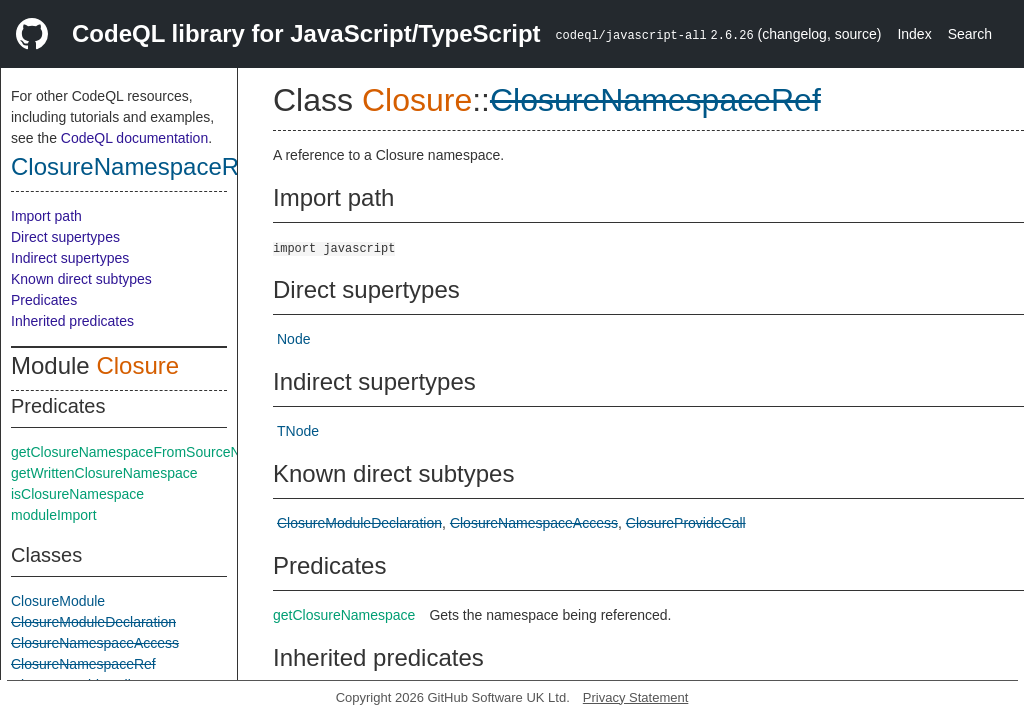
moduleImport (54, 515)
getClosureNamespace (344, 615)
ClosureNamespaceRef (135, 166)
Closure (137, 365)
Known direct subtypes (81, 279)
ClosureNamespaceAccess (95, 643)
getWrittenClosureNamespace (104, 473)
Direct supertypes (65, 237)
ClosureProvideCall (686, 523)
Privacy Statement (636, 697)
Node (293, 339)
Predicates (44, 300)
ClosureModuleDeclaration (93, 622)
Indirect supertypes (70, 258)
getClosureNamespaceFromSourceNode (137, 452)
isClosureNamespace (77, 494)
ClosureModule (58, 601)
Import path (46, 216)
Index (914, 34)
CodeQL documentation (134, 138)
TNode (298, 431)
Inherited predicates (72, 321)
